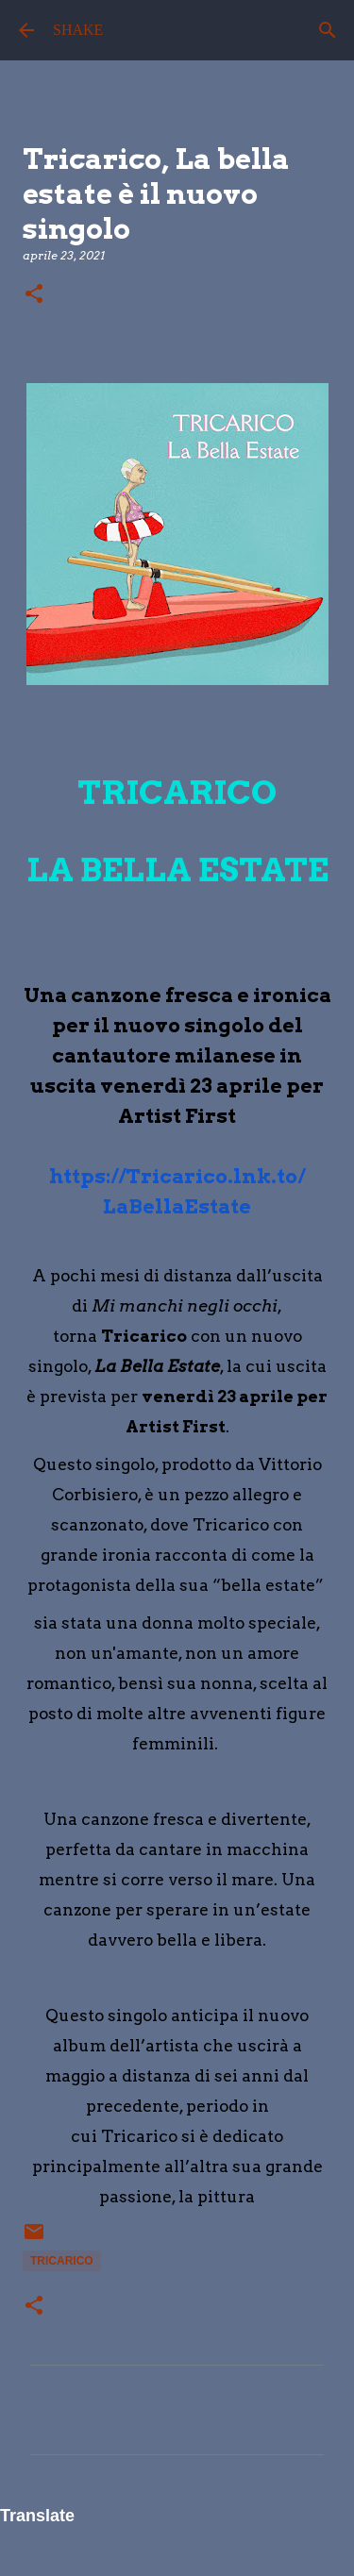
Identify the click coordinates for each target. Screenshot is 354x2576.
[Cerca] (327, 30)
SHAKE (78, 30)
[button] (34, 295)
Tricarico (61, 2260)
